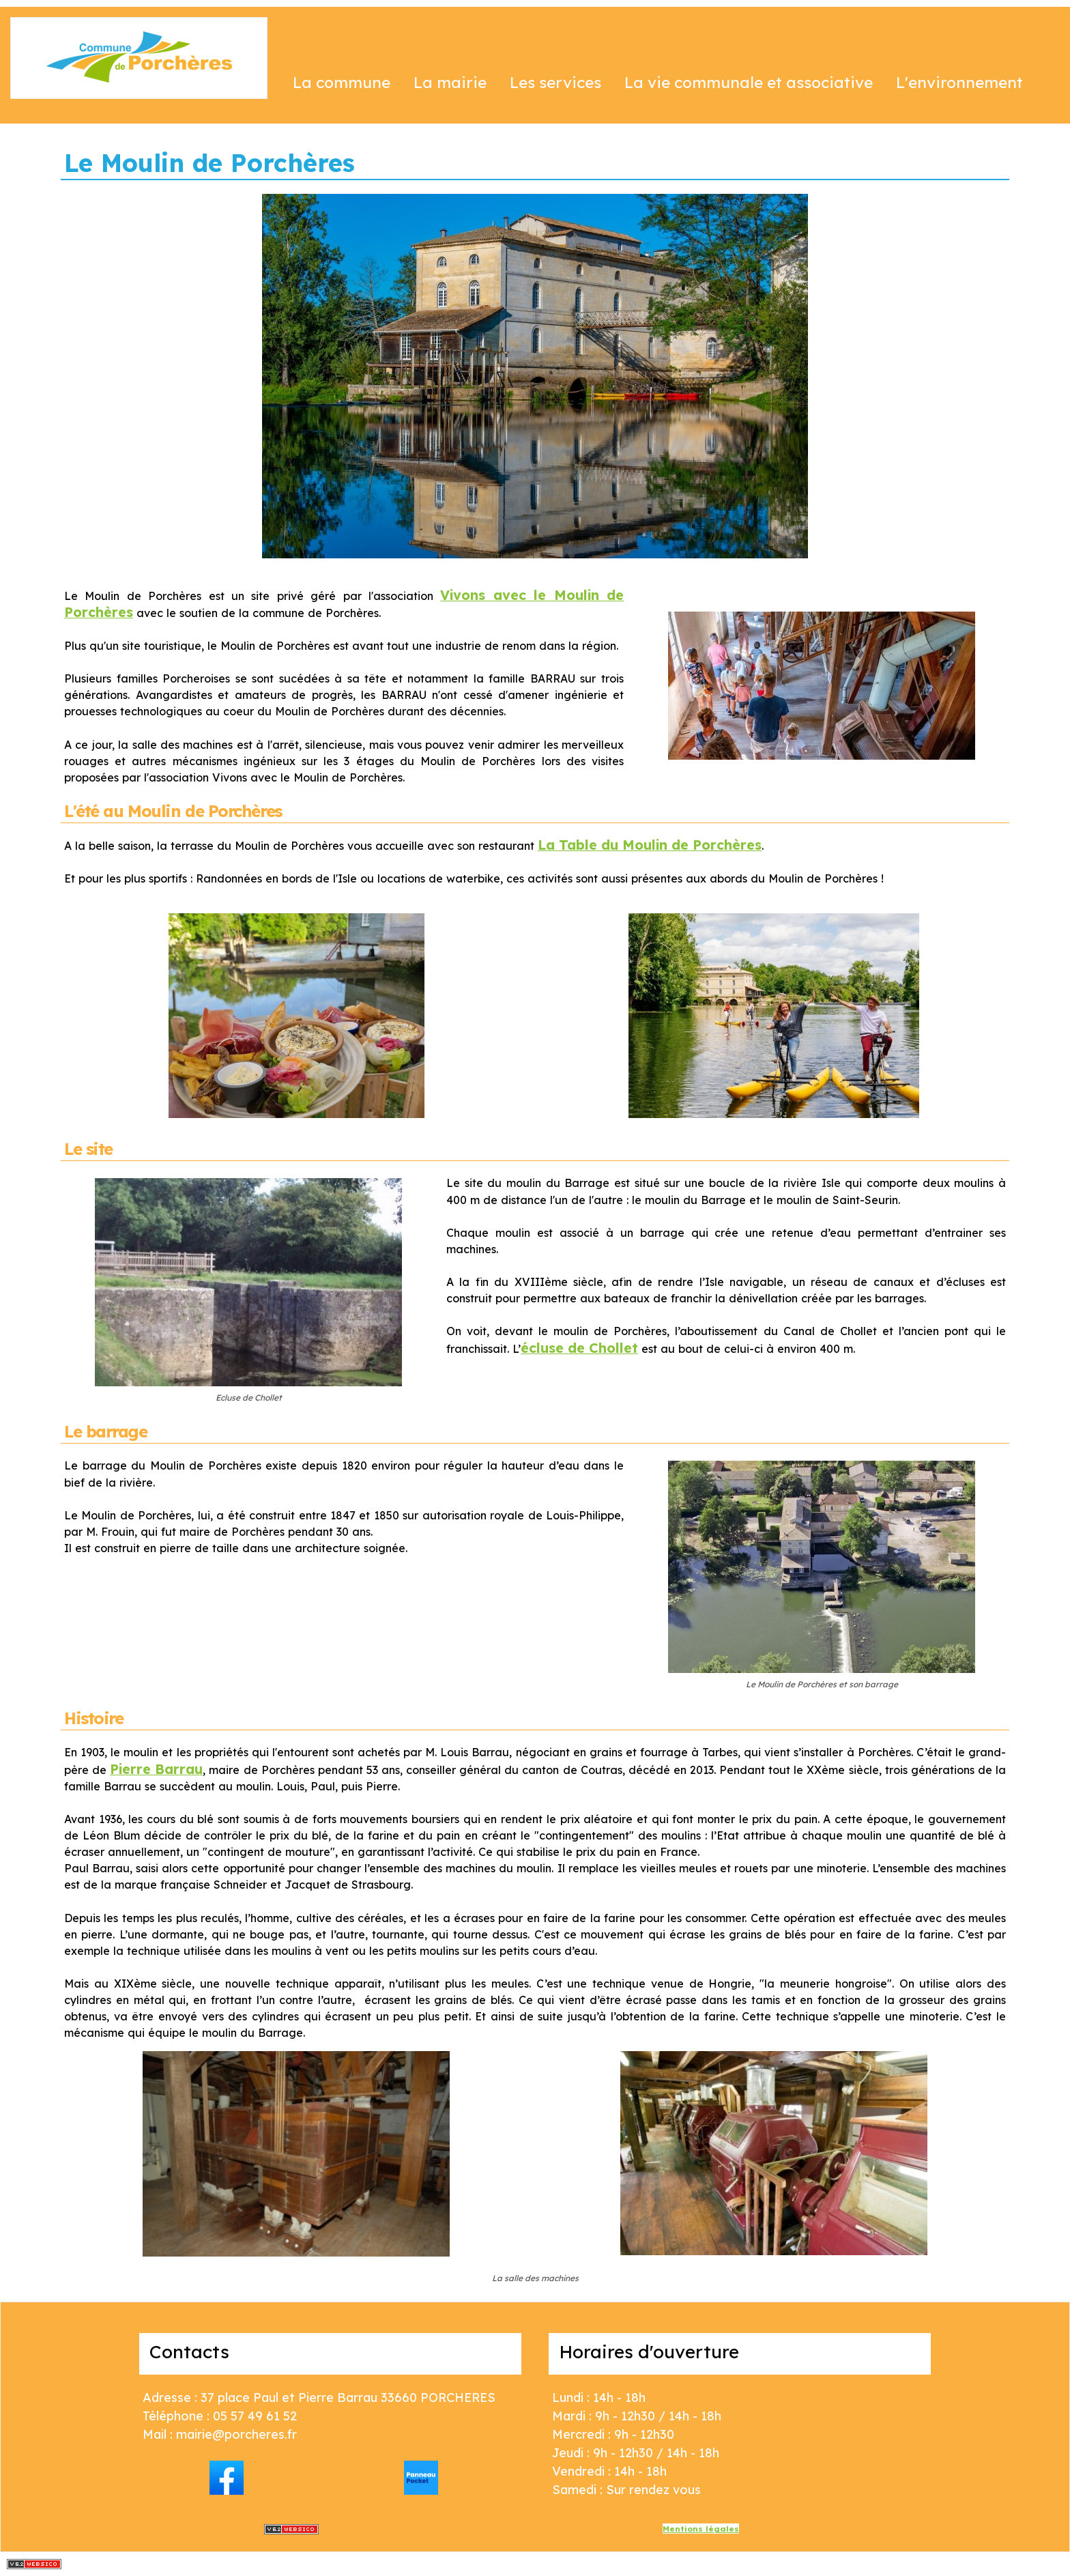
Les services (555, 82)
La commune (341, 82)
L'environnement (959, 82)
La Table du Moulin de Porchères (650, 844)
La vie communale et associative (748, 82)
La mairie (450, 82)
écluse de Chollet (579, 1347)
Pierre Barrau (156, 1768)
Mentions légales (701, 2528)
